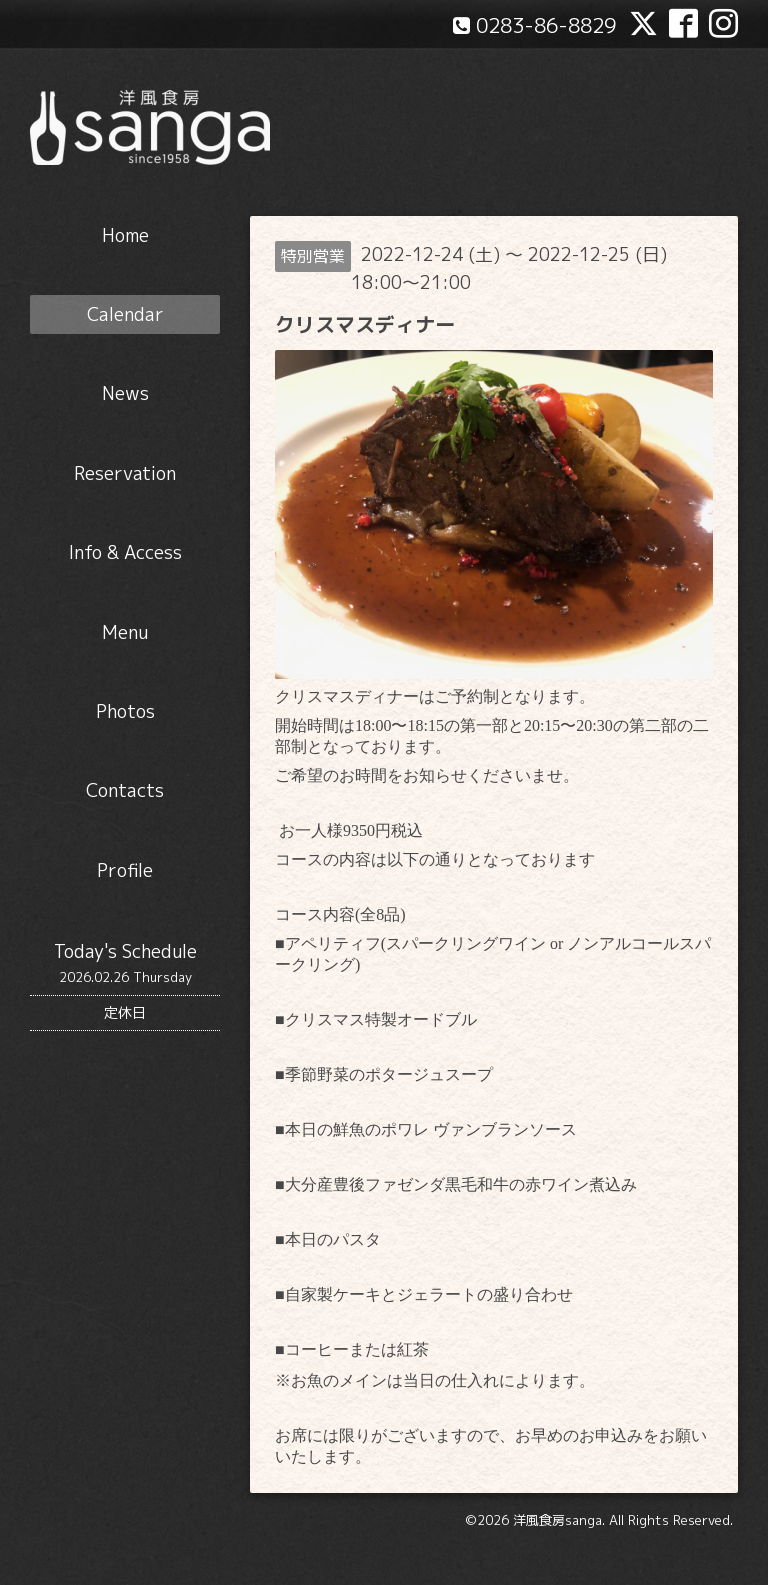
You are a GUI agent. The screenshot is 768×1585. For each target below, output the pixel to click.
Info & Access (125, 552)
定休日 (125, 1012)
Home (125, 235)
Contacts (125, 790)
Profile (125, 870)
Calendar (125, 314)
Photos (125, 711)
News (125, 393)
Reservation (125, 473)
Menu (125, 632)
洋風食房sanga (557, 1520)
